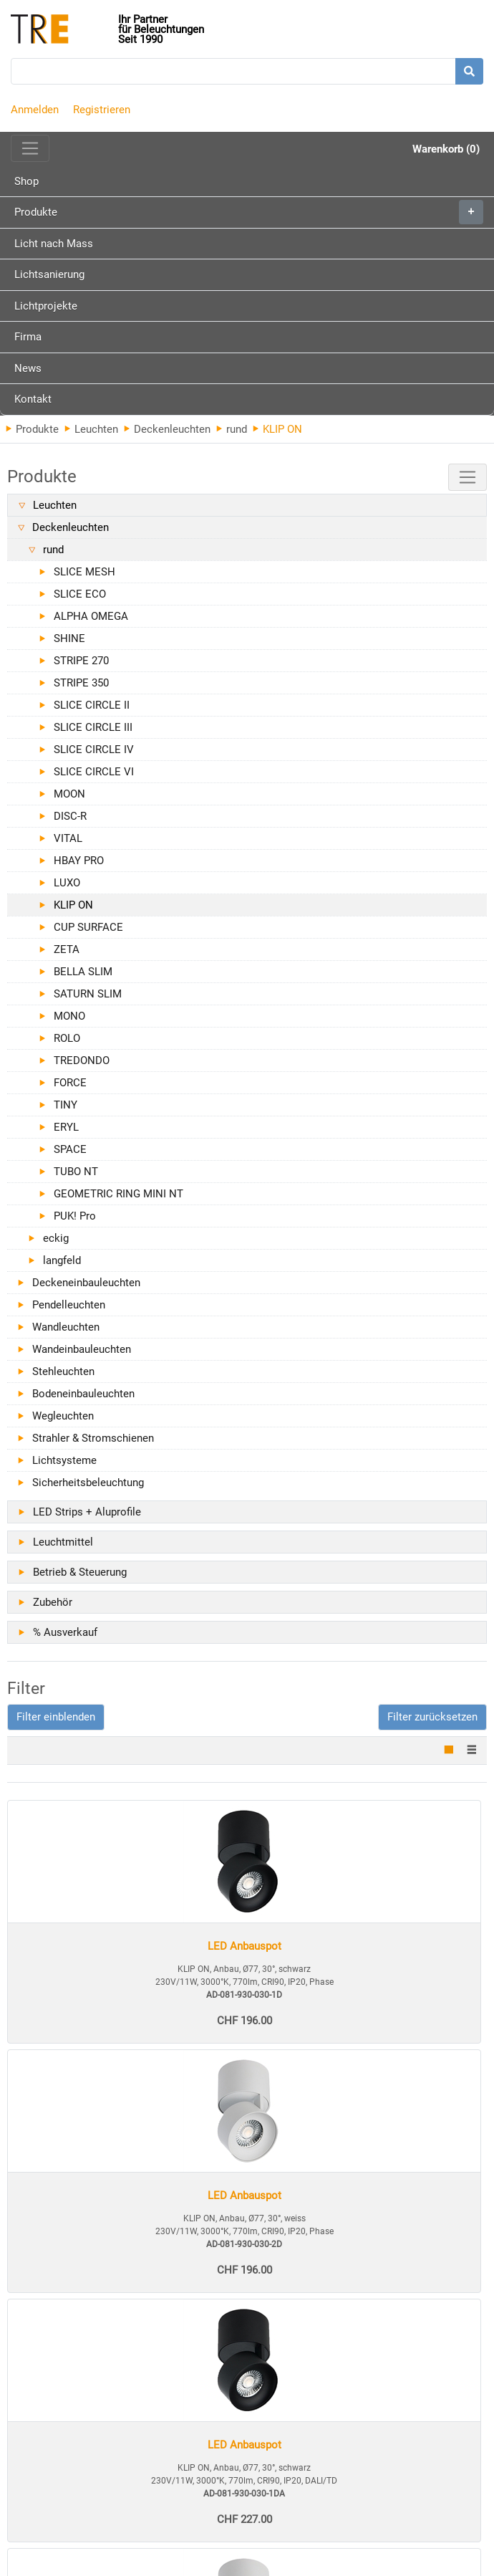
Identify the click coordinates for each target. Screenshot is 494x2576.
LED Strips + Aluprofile (87, 1511)
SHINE (69, 638)
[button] (56, 1717)
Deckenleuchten (167, 429)
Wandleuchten (66, 1327)
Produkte (248, 212)
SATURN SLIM (88, 993)
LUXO (67, 882)
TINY (65, 1104)
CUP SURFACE (88, 927)
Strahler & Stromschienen (93, 1438)
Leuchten (91, 429)
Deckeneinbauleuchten (86, 1282)
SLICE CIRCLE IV (94, 749)
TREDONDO (82, 1060)
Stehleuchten (63, 1371)
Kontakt (33, 399)
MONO (69, 1016)
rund (231, 429)
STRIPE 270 (81, 660)
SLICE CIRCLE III (93, 727)
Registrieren (101, 109)
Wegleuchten (63, 1415)
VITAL (68, 838)
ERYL (66, 1127)
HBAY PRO (79, 860)
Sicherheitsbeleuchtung (88, 1482)
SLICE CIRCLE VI (94, 771)
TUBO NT (76, 1171)
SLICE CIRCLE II (92, 705)
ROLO (67, 1038)
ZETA (66, 949)
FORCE (70, 1082)
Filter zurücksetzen (432, 1716)
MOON (69, 793)
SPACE (70, 1149)
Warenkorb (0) (446, 149)
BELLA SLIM (83, 971)
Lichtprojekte (45, 306)
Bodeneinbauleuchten (83, 1393)
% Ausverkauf (65, 1632)
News (28, 368)
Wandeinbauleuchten (81, 1349)
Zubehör (52, 1602)
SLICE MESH (84, 571)
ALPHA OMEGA (91, 616)
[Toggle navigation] (30, 148)
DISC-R (70, 816)
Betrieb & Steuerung (80, 1572)
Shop (26, 181)
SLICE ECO (80, 594)
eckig (56, 1238)
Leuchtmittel (63, 1542)
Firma (28, 336)
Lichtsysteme (64, 1460)
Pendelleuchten (68, 1304)
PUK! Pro (75, 1216)
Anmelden (35, 109)
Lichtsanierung (49, 274)
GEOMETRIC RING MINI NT (118, 1193)
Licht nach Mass (53, 243)
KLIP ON (73, 905)
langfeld (62, 1260)
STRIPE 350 (81, 682)
